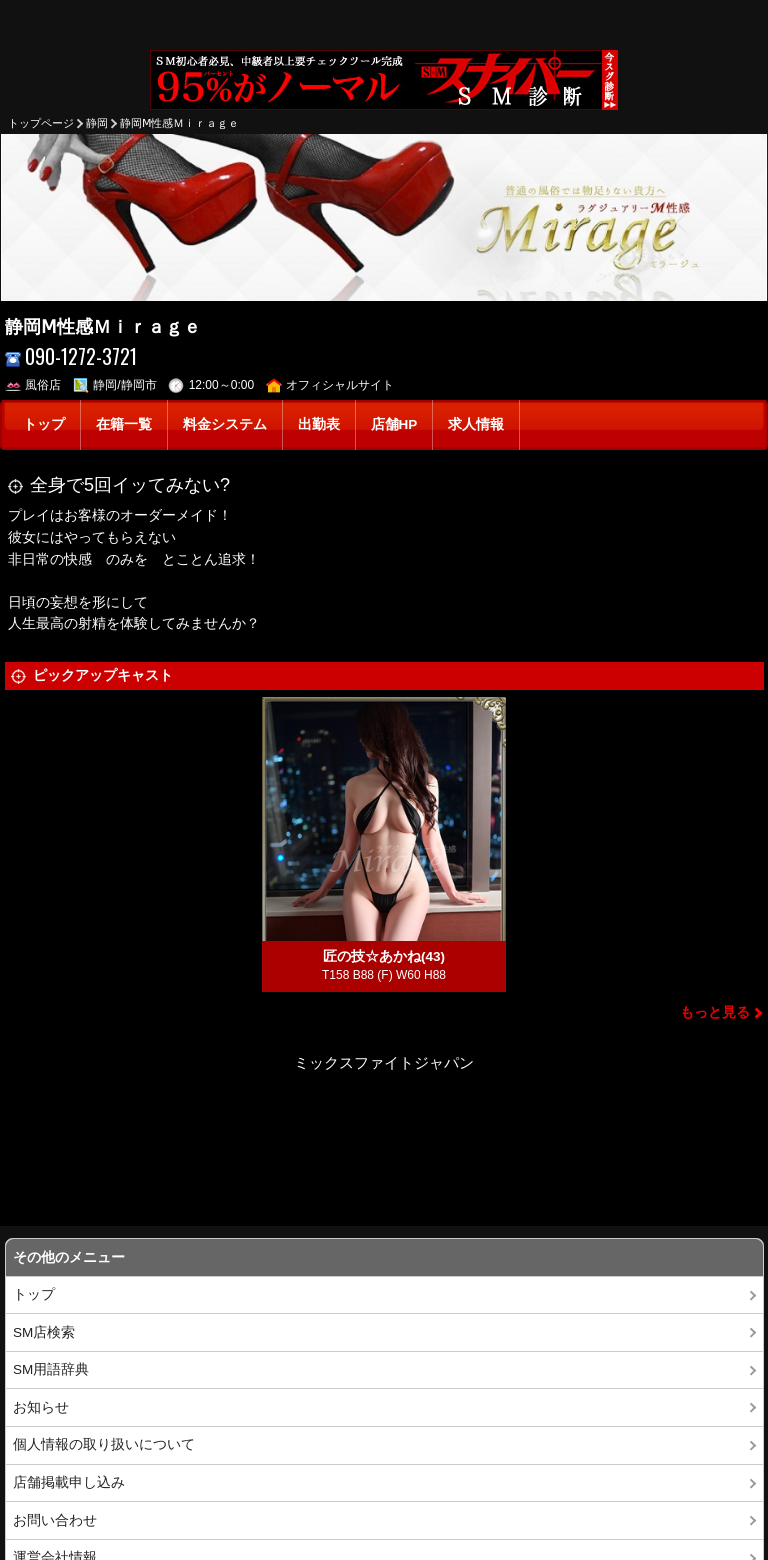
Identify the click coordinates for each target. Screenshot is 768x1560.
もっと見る (715, 1012)
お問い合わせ (55, 1520)
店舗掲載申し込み (69, 1482)
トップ (44, 424)
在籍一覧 (124, 424)
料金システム (225, 424)
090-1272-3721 (71, 356)
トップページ (41, 123)
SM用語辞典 (51, 1369)
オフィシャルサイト (330, 385)
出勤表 (319, 424)
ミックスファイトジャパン (384, 1062)
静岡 (97, 123)
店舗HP (394, 424)
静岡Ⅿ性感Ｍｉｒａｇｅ (179, 123)
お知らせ (41, 1407)
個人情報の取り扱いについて (104, 1444)
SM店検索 (44, 1332)
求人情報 (476, 424)
